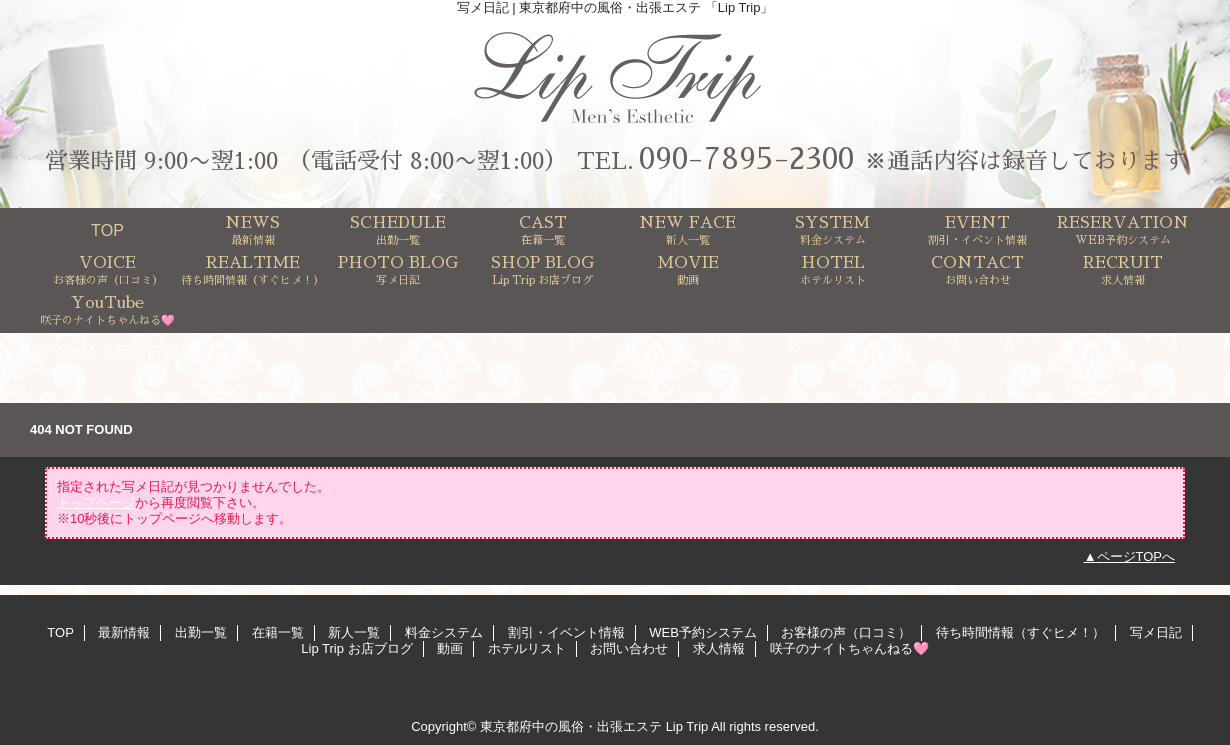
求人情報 (719, 648)
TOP (107, 230)
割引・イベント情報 (566, 632)
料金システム (444, 632)
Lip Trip (687, 726)
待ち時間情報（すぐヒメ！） (1020, 632)
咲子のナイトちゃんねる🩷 (849, 648)
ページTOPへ (1136, 556)
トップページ (48, 352)
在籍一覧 (278, 632)
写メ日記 (147, 352)
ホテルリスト (527, 648)
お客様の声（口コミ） (846, 632)
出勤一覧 (201, 632)
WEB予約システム (703, 632)
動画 (450, 648)
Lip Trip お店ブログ (356, 648)
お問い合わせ (629, 648)
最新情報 (124, 632)
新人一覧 (354, 632)
